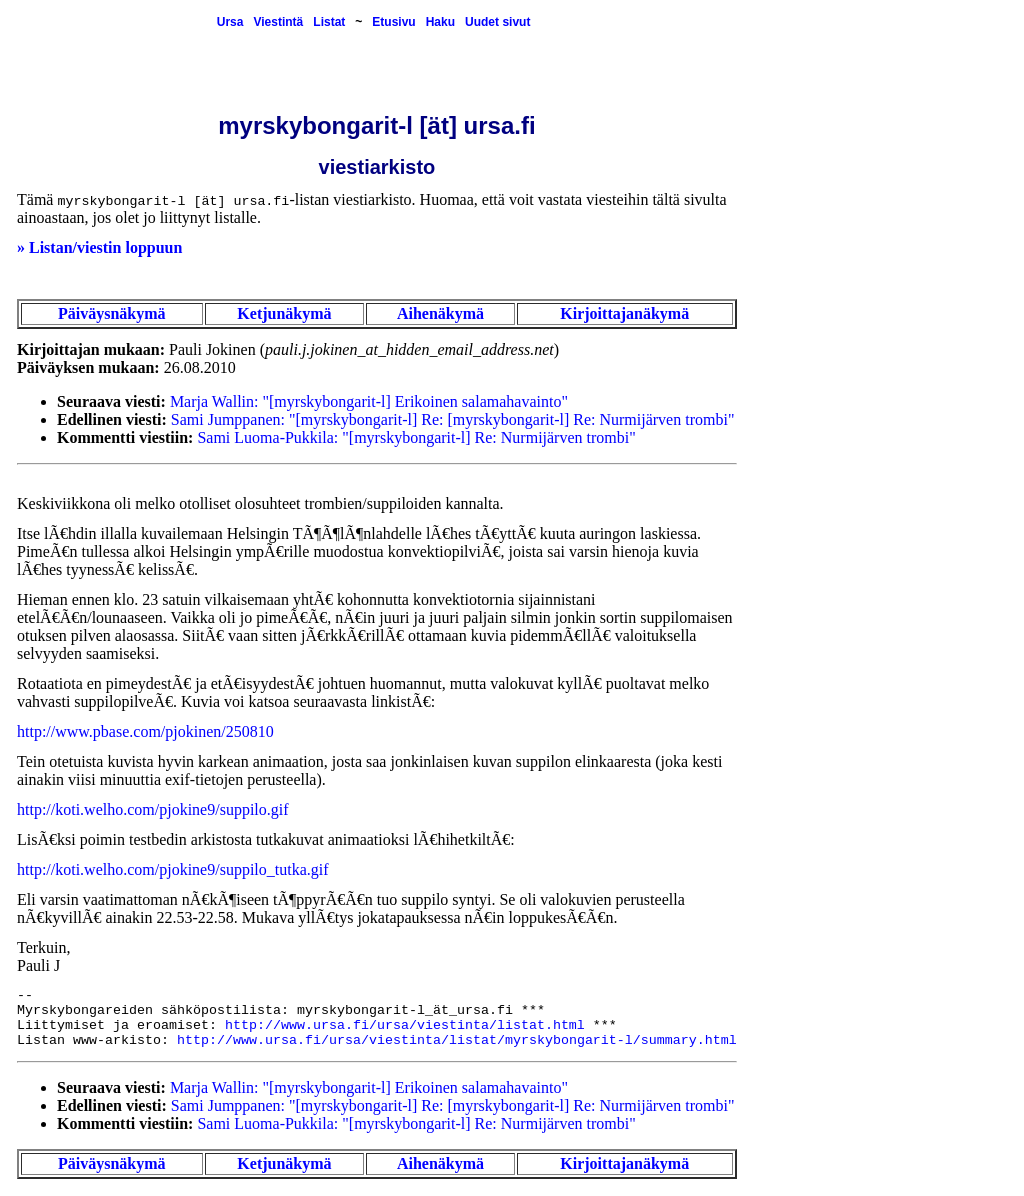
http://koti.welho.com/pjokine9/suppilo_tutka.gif (173, 869)
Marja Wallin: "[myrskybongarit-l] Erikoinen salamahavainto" (369, 401)
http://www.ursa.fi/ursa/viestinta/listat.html (405, 1025)
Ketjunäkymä (284, 313)
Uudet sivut (497, 22)
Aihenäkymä (440, 313)
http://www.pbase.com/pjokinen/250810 (145, 731)
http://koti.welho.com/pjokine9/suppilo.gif (153, 809)
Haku (440, 22)
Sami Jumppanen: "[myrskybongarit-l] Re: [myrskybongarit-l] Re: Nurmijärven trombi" (453, 419)
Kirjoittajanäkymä (624, 313)
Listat (329, 22)
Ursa (230, 22)
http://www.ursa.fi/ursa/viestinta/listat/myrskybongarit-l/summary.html (457, 1040)
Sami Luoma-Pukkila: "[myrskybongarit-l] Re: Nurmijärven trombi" (416, 437)
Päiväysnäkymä (112, 313)
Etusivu (393, 22)
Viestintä (278, 22)
